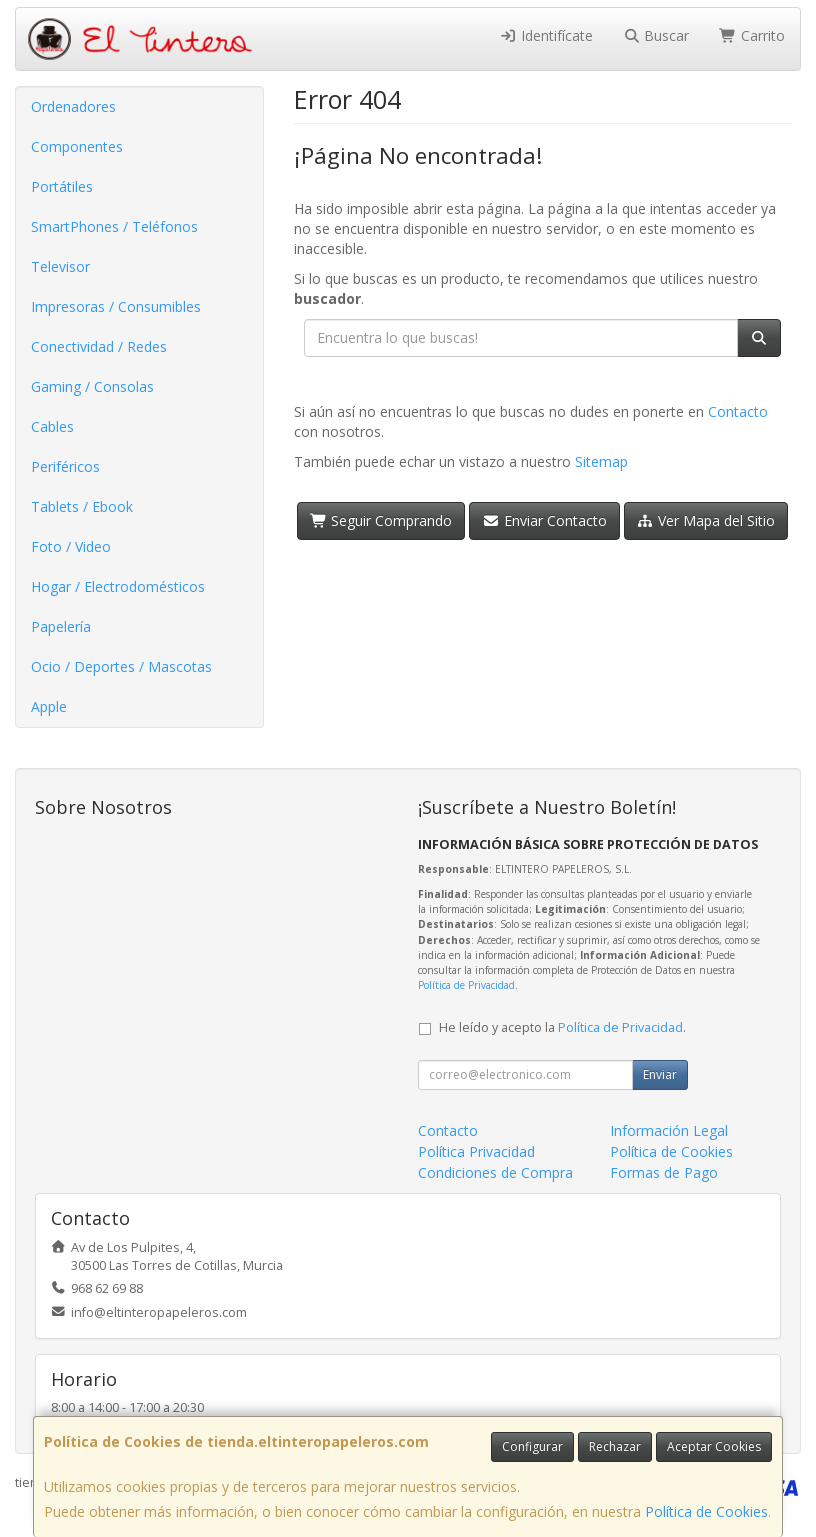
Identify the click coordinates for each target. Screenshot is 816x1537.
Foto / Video (71, 546)
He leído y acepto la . (562, 1027)
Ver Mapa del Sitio (706, 520)
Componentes (77, 146)
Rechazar (615, 1446)
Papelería (61, 626)
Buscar (656, 35)
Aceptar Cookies (714, 1446)
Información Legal (669, 1130)
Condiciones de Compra (495, 1172)
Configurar (532, 1446)
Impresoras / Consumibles (116, 306)
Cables (52, 426)
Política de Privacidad (466, 985)
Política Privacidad (476, 1151)
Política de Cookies (706, 1511)
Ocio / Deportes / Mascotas (121, 666)
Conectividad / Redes (99, 346)
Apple (49, 706)
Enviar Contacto (544, 520)
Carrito (752, 35)
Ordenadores (73, 106)
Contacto (738, 411)
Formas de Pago (664, 1172)
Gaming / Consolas (92, 386)
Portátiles (62, 186)
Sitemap (601, 461)
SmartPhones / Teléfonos (114, 226)
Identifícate (546, 35)
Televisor (60, 266)
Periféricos (65, 466)
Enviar (660, 1074)
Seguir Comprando (381, 520)
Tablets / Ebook (82, 506)
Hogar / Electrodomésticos (118, 586)
